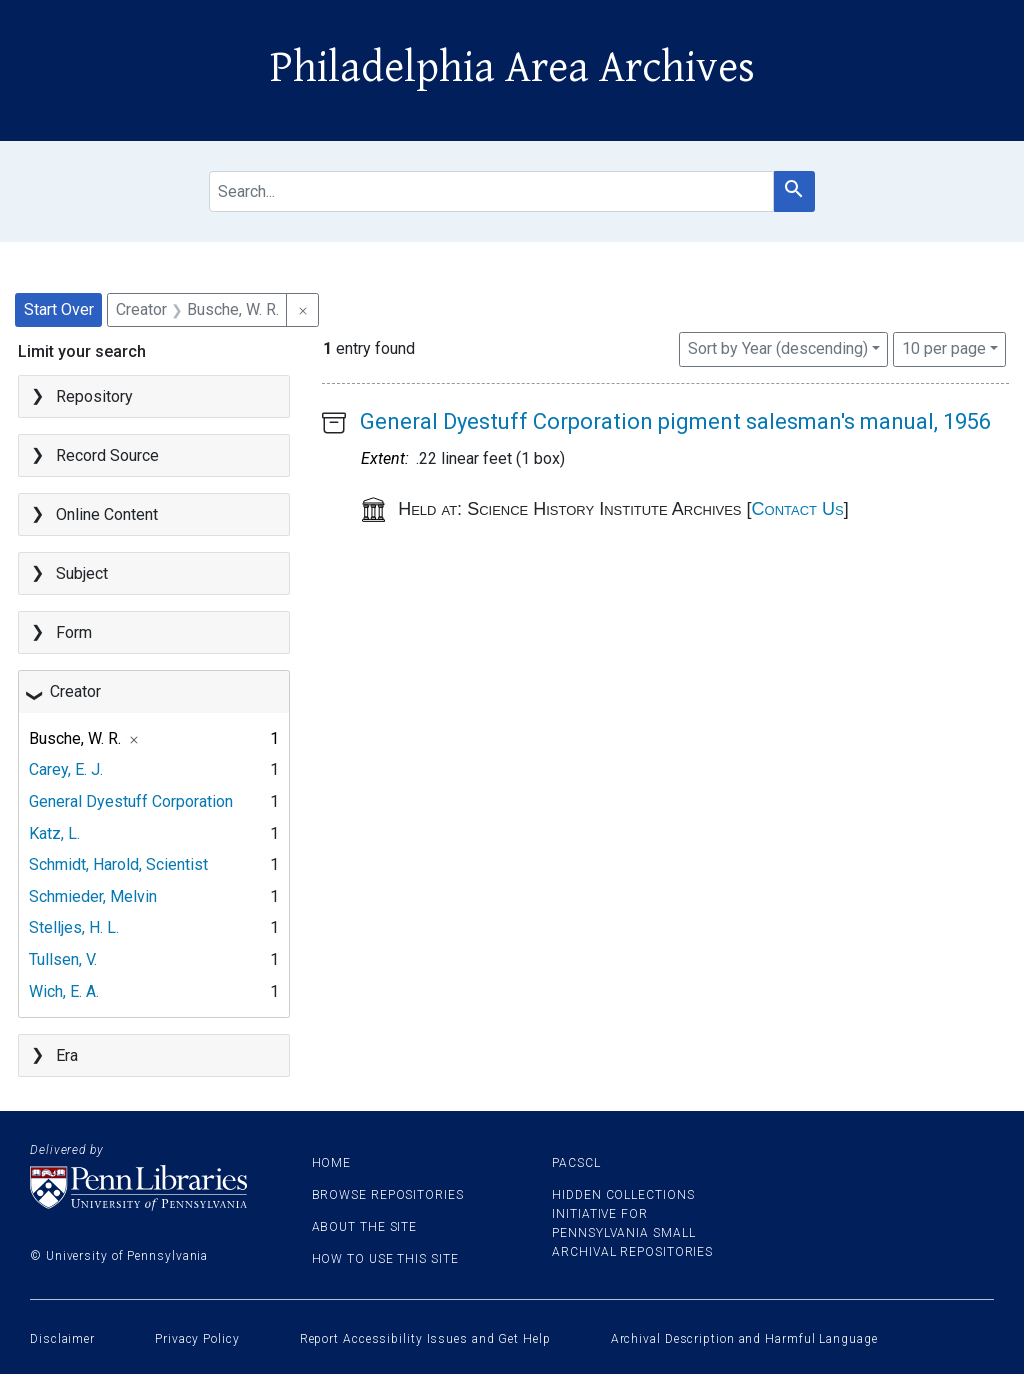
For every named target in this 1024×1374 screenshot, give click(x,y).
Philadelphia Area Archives (512, 68)
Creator (75, 691)
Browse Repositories (388, 1195)
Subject (82, 573)
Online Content (107, 514)
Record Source (107, 455)
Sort (778, 348)
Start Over (59, 309)
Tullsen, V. (63, 959)
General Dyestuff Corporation (131, 801)
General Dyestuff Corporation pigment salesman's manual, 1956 (675, 421)
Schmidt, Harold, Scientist (118, 864)
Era (67, 1055)
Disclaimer (62, 1339)
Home (332, 1163)
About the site (365, 1227)
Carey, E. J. (66, 769)
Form (74, 632)
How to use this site (385, 1259)
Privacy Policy (197, 1339)
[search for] (491, 191)
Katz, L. (54, 833)
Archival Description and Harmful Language (744, 1339)
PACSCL (576, 1163)
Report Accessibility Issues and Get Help (425, 1339)
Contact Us (798, 509)
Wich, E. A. (64, 991)
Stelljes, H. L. (74, 927)
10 (944, 347)
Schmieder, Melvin (93, 896)
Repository (94, 396)
